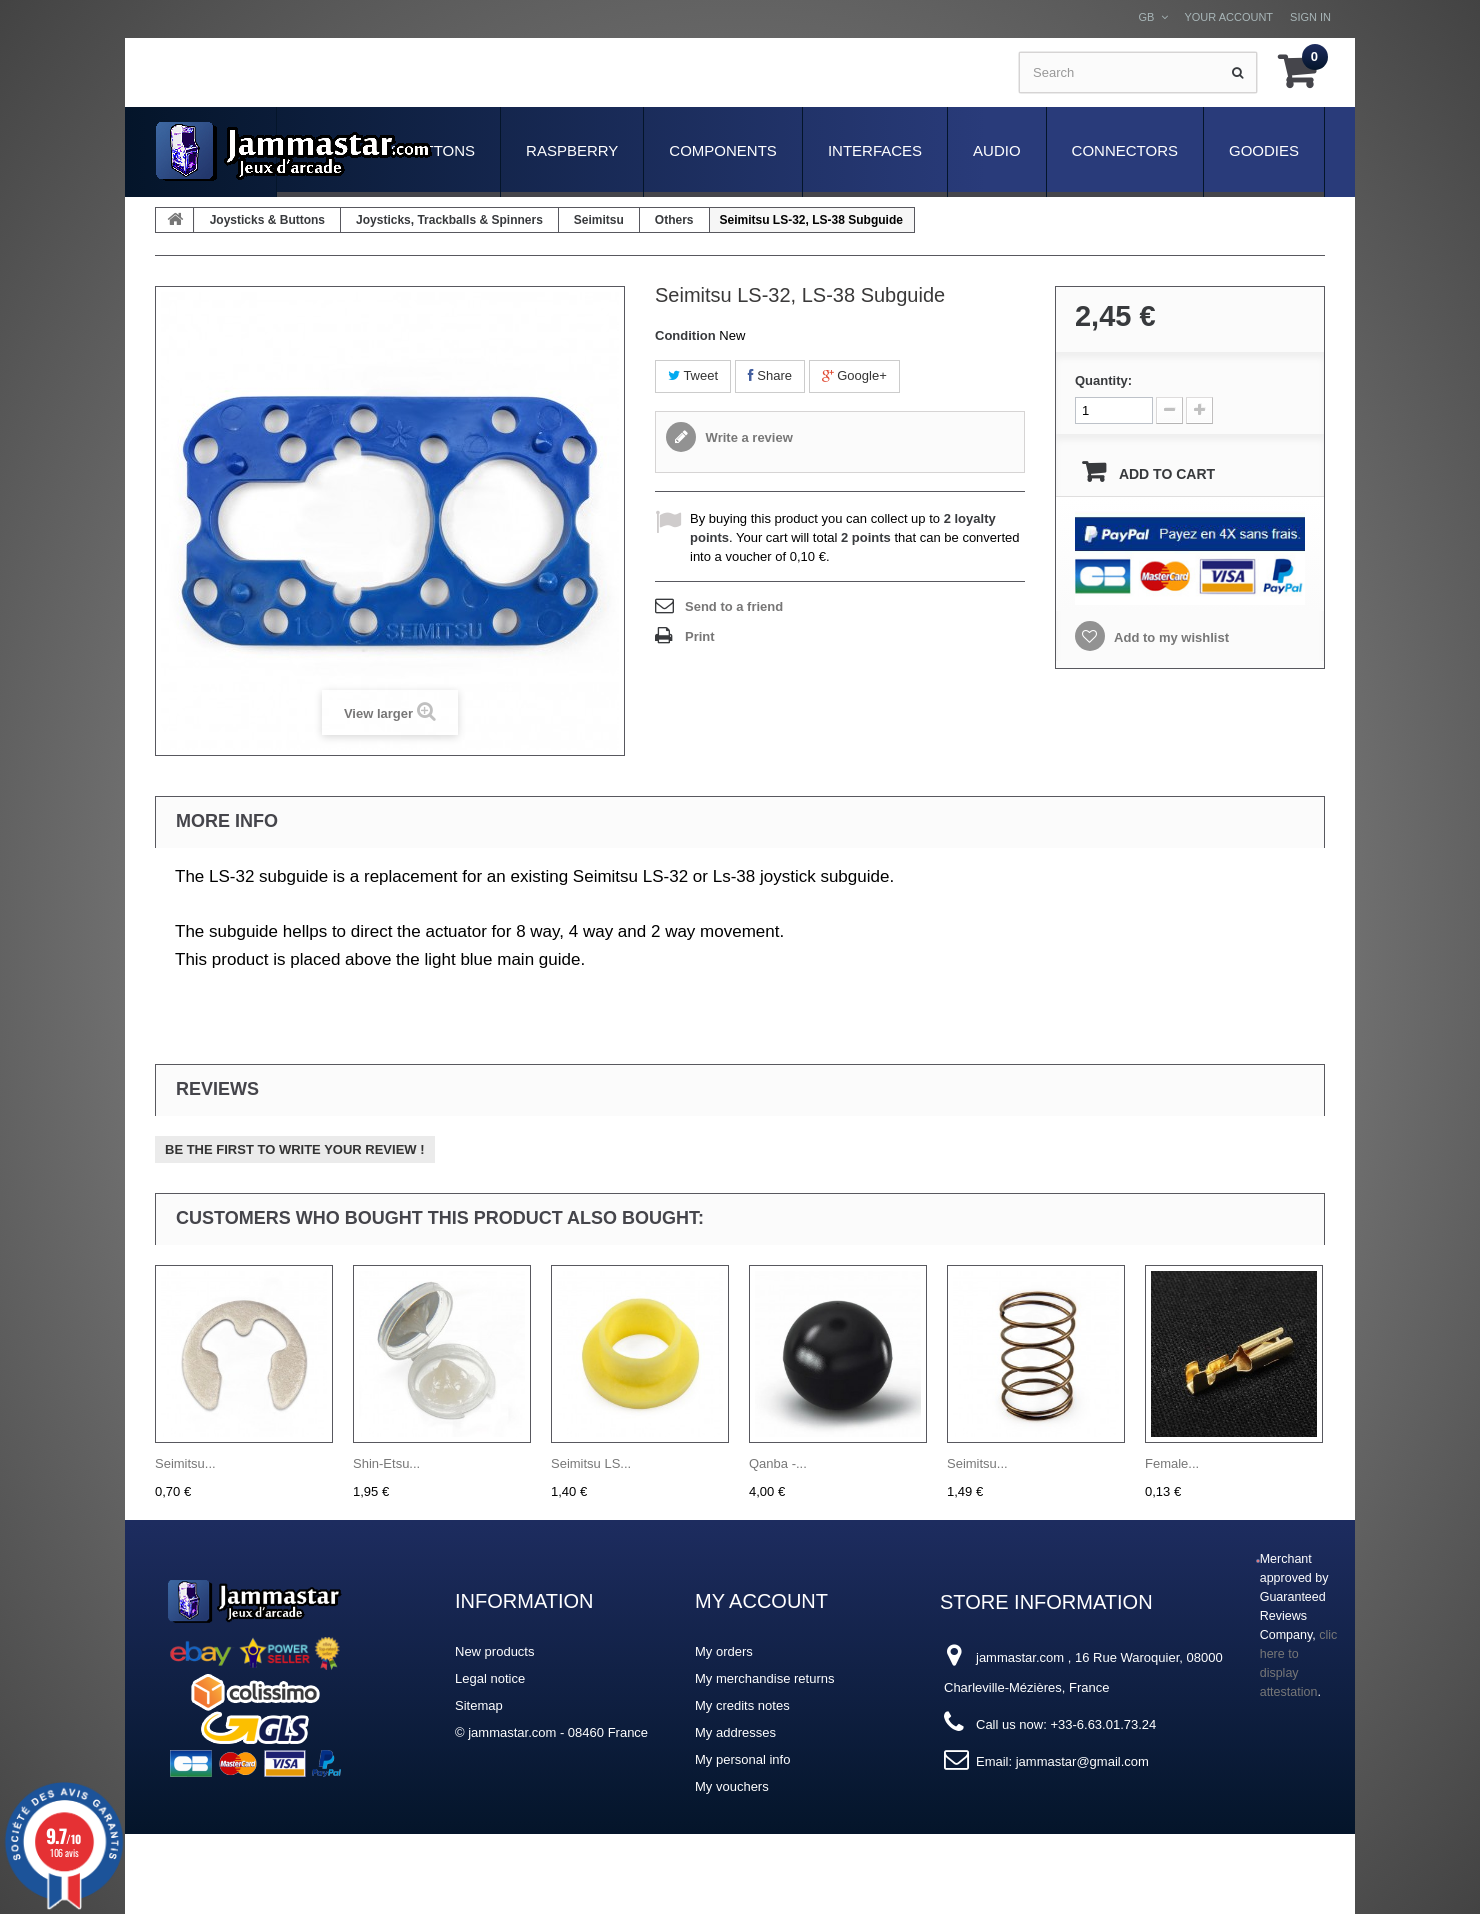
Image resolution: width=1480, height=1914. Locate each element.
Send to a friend (734, 606)
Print (700, 636)
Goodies (1264, 150)
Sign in (1310, 17)
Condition (685, 335)
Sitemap (479, 1705)
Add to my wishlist (1170, 637)
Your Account (1228, 17)
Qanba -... (778, 1463)
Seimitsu (599, 220)
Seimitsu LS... (591, 1463)
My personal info (742, 1759)
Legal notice (490, 1678)
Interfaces (875, 150)
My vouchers (732, 1786)
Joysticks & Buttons (267, 220)
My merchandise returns (764, 1678)
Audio (997, 150)
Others (674, 220)
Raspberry (572, 150)
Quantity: (1103, 380)
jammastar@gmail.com (1082, 1761)
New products (494, 1651)
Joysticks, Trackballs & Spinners (449, 220)
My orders (724, 1651)
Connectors (1125, 150)
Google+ (854, 375)
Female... (1172, 1463)
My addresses (735, 1732)
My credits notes (742, 1705)
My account (761, 1601)
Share (770, 375)
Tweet (693, 375)
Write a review (747, 437)
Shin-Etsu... (386, 1463)
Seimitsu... (185, 1463)
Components (723, 150)
